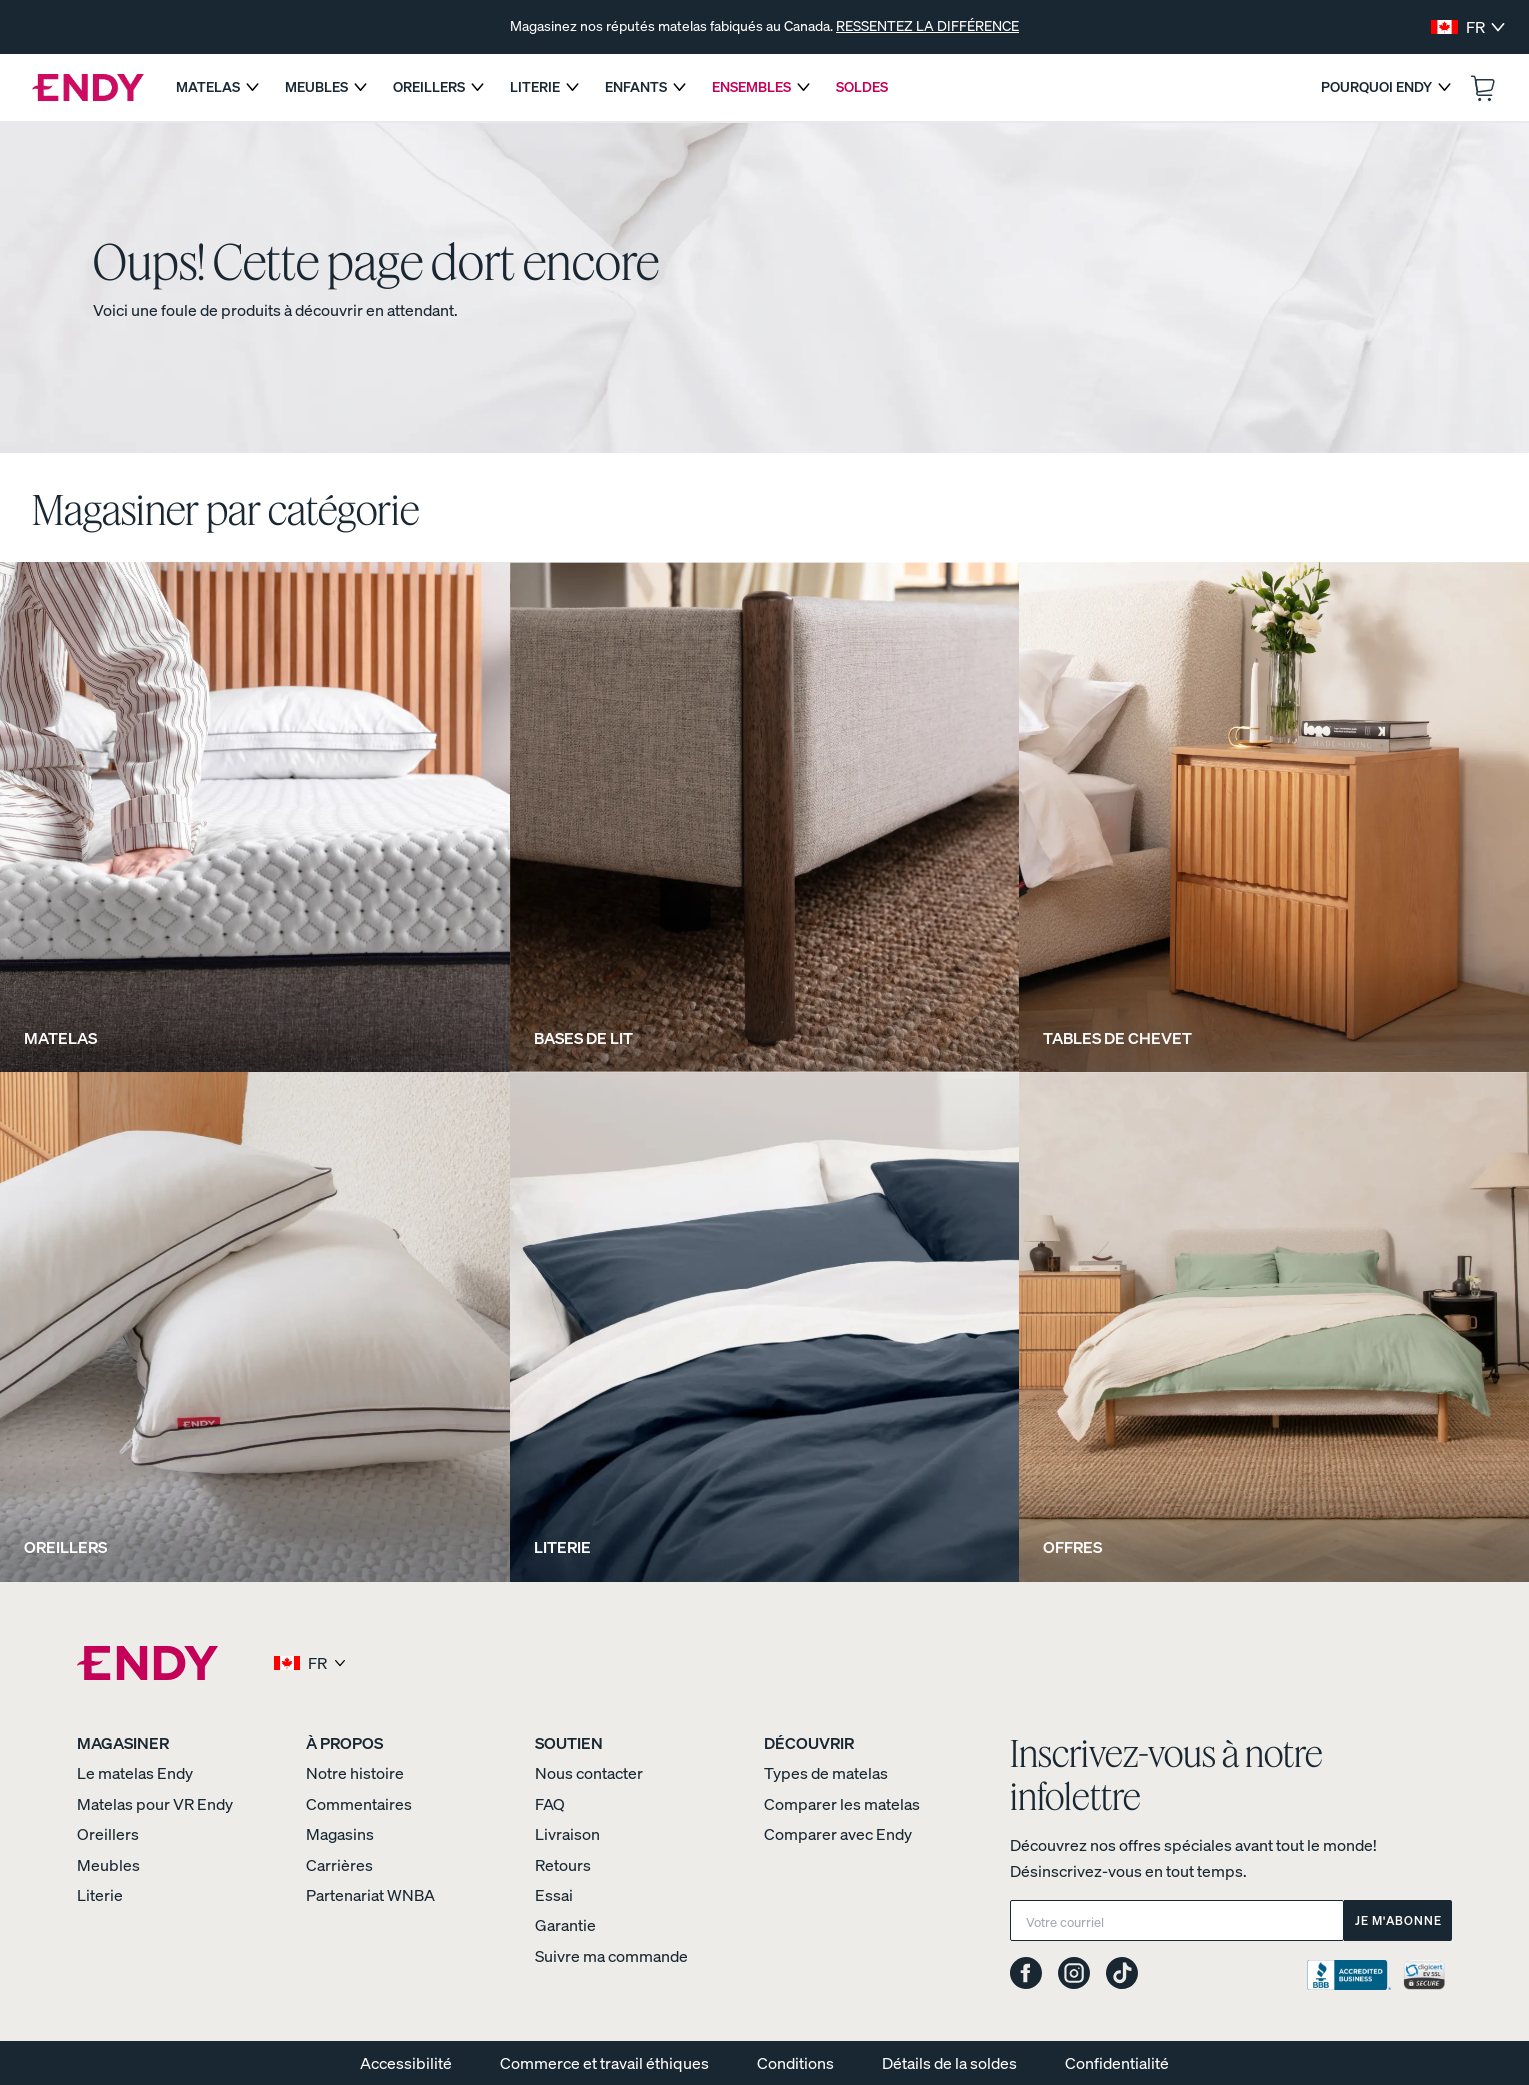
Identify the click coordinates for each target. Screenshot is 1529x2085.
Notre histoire (355, 1773)
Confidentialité (1117, 2063)
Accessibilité (406, 2063)
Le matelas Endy (135, 1773)
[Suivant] (1347, 27)
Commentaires (359, 1804)
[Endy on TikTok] (1122, 1974)
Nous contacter (589, 1773)
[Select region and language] (1468, 27)
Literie (100, 1895)
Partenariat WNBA (370, 1895)
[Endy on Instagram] (1074, 1974)
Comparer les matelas (842, 1804)
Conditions (795, 2063)
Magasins (340, 1834)
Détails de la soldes (949, 2063)
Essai (554, 1895)
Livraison (567, 1834)
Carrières (339, 1865)
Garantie (565, 1925)
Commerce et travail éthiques (604, 2063)
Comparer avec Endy (838, 1834)
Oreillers (108, 1834)
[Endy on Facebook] (1026, 1974)
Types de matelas (826, 1773)
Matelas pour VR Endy (155, 1804)
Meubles (108, 1865)
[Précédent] (182, 27)
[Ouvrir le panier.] (1483, 88)
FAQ (550, 1804)
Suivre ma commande (611, 1956)
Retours (563, 1865)
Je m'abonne (1399, 1920)
